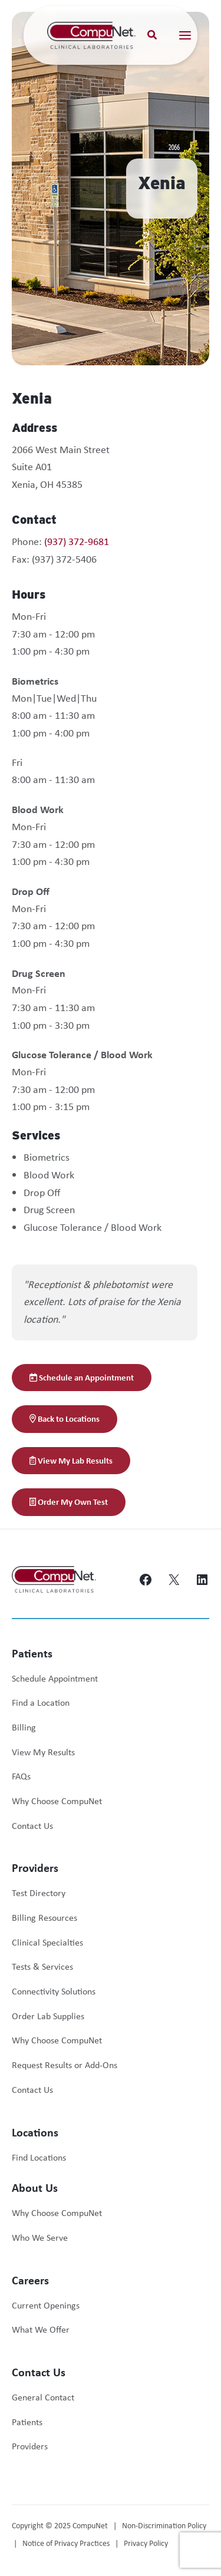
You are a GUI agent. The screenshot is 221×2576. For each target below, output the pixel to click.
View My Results (43, 1752)
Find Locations (39, 2157)
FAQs (21, 1776)
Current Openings (46, 2305)
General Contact (43, 2397)
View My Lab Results (71, 1460)
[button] (152, 36)
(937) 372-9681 (76, 541)
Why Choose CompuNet (57, 1801)
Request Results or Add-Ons (64, 2065)
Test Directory (38, 1893)
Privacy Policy (146, 2543)
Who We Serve (40, 2237)
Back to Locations (64, 1418)
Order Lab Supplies (48, 2016)
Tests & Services (42, 1966)
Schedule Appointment (55, 1678)
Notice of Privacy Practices (66, 2543)
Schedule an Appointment (81, 1377)
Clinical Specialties (47, 1942)
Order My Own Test (68, 1501)
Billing (24, 1727)
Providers (30, 2446)
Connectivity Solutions (53, 1991)
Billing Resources (44, 1917)
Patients (27, 2422)
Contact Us (32, 1825)
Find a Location (41, 1702)
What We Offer (41, 2329)
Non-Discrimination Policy (164, 2525)
